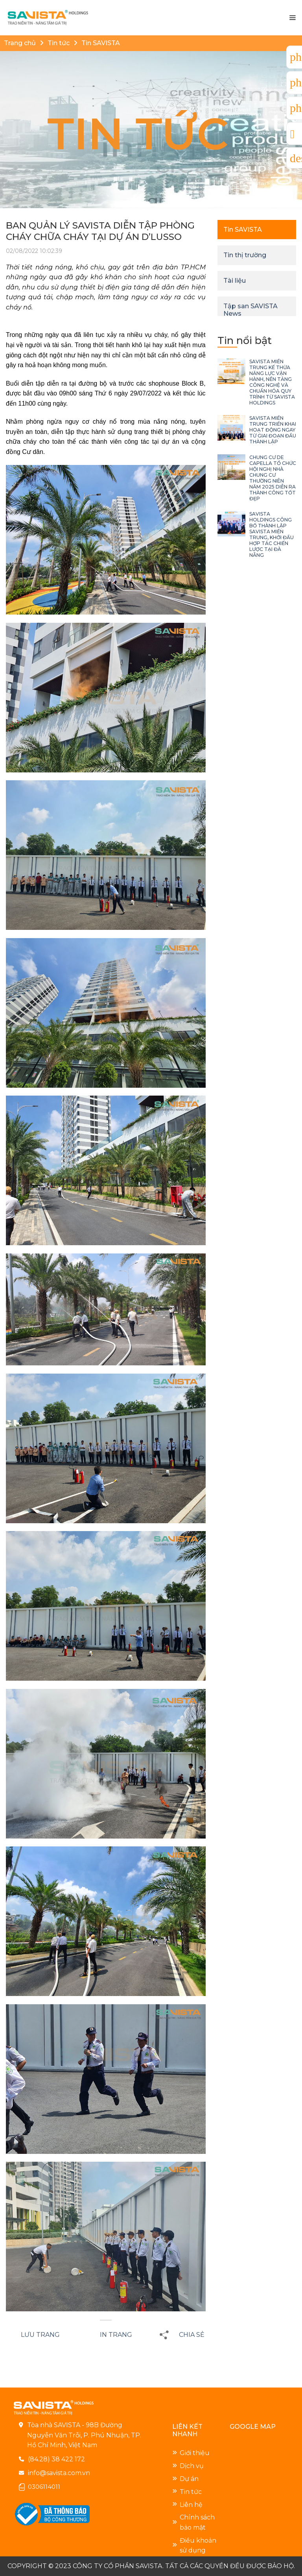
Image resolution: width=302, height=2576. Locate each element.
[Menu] (292, 17)
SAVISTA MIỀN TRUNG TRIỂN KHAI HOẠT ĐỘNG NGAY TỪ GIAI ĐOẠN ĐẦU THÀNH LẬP (272, 430)
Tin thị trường (244, 255)
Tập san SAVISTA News (250, 309)
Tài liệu (234, 280)
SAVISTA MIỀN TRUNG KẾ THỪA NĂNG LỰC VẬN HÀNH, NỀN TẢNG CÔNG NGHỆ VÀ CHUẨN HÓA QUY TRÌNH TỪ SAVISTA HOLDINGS (272, 382)
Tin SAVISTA (100, 43)
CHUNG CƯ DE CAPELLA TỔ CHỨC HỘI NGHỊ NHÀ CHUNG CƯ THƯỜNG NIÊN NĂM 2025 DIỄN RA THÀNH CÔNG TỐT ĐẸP (272, 477)
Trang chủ (20, 43)
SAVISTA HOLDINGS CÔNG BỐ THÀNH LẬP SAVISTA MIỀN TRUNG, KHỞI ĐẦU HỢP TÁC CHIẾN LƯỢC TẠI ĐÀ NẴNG (271, 534)
